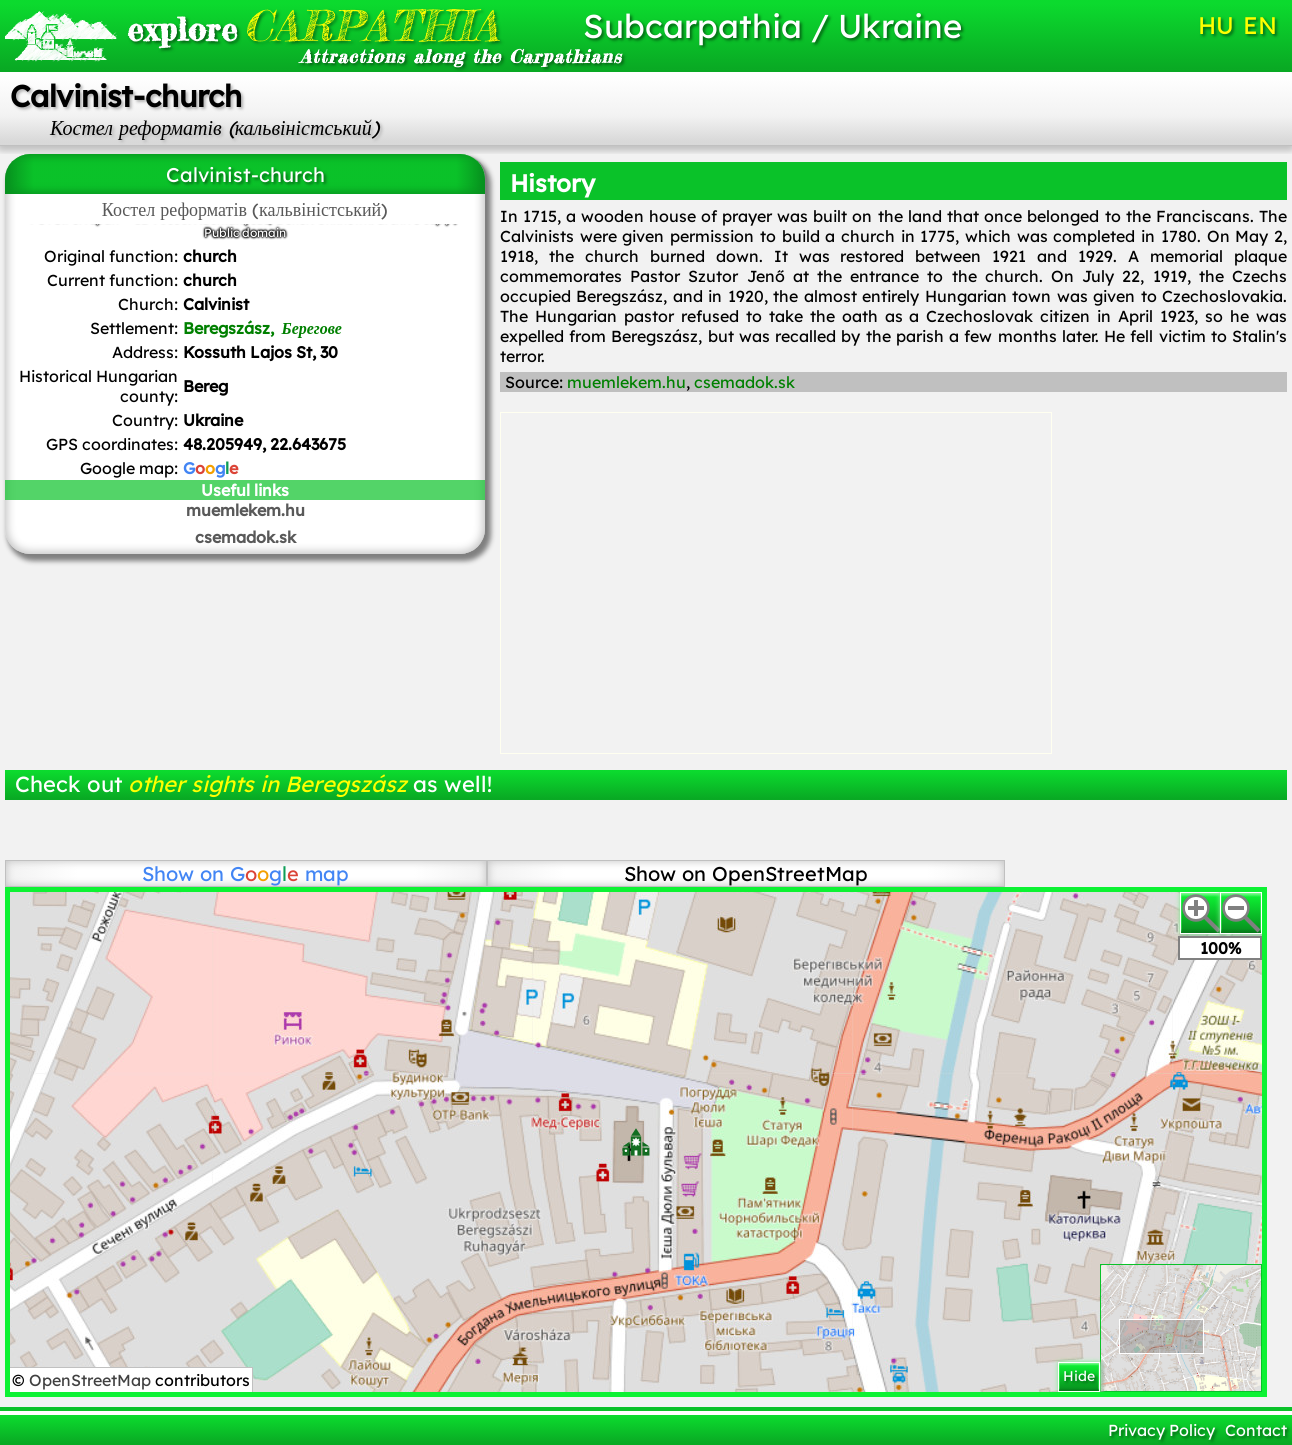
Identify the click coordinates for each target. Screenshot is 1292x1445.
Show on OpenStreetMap (746, 873)
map (289, 873)
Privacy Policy (1161, 1430)
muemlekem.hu (245, 510)
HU (1216, 25)
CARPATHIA (313, 25)
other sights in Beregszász (267, 784)
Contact (1256, 1430)
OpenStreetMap (92, 1380)
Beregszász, (262, 328)
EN (1260, 25)
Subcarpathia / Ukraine (772, 25)
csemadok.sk (245, 537)
